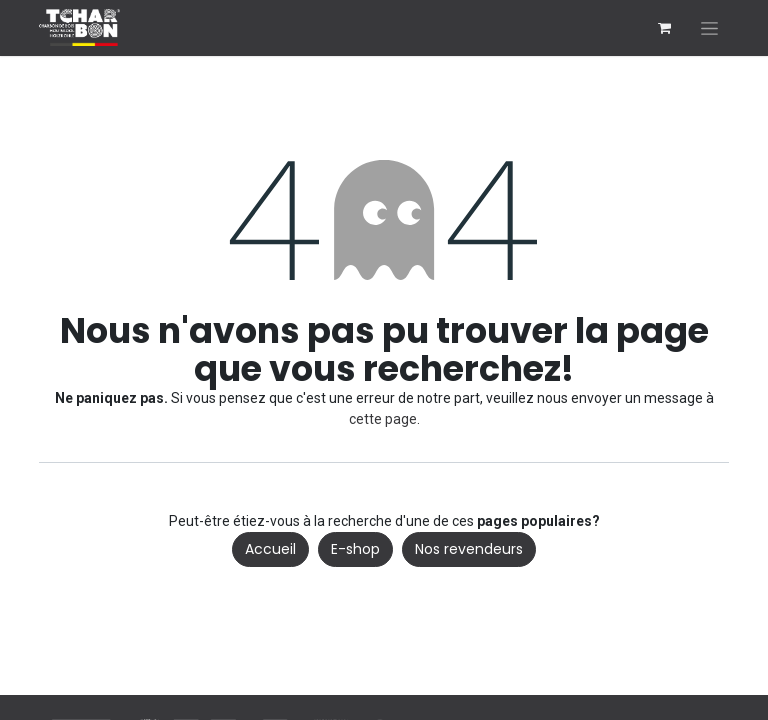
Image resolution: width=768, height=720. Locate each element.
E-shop (355, 549)
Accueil (270, 549)
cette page (383, 419)
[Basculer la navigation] (709, 28)
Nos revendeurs (469, 549)
